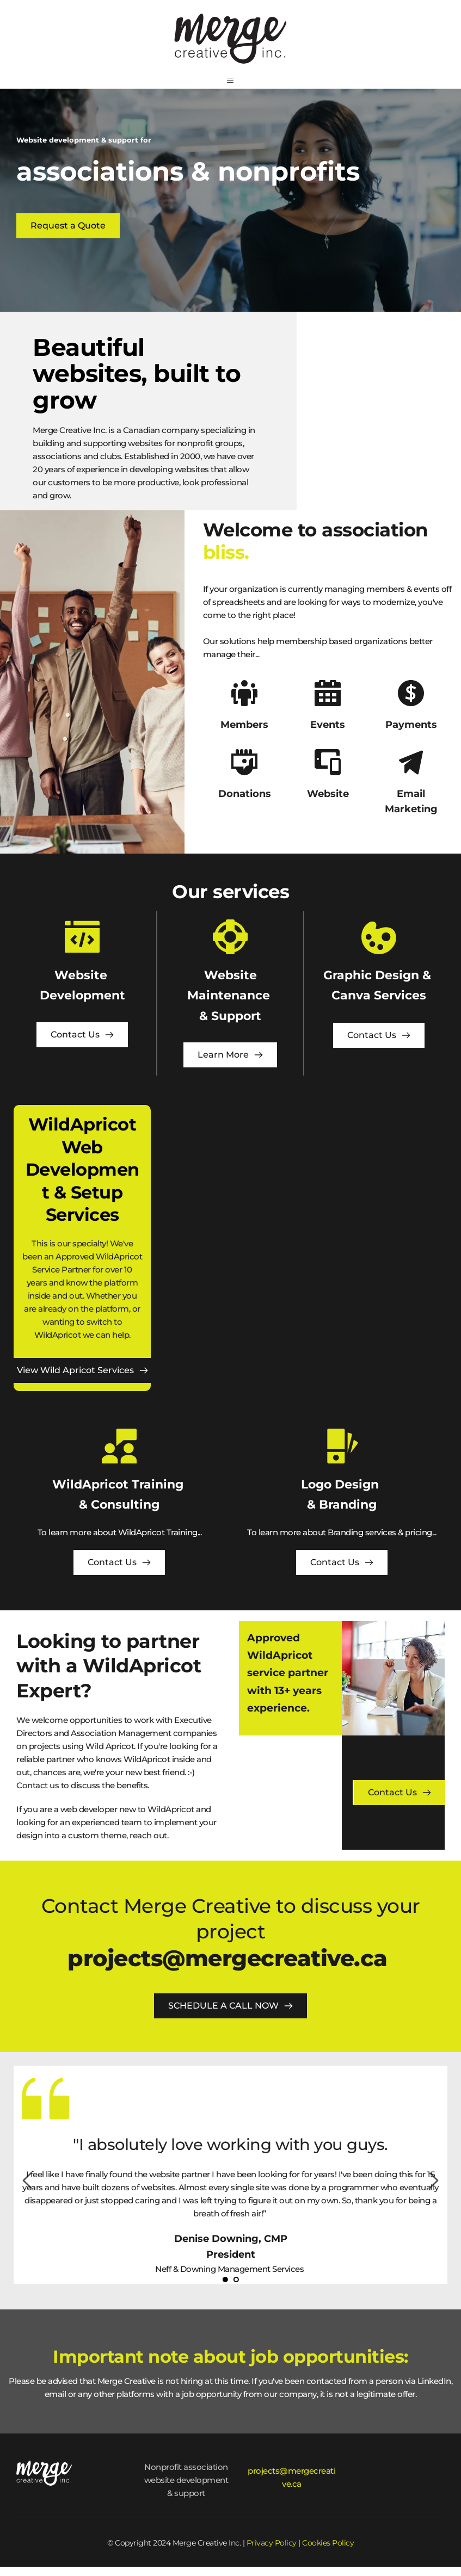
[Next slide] (433, 2189)
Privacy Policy (272, 2552)
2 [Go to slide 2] (235, 2288)
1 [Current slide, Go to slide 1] (225, 2288)
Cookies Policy (328, 2552)
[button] (231, 85)
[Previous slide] (27, 2189)
